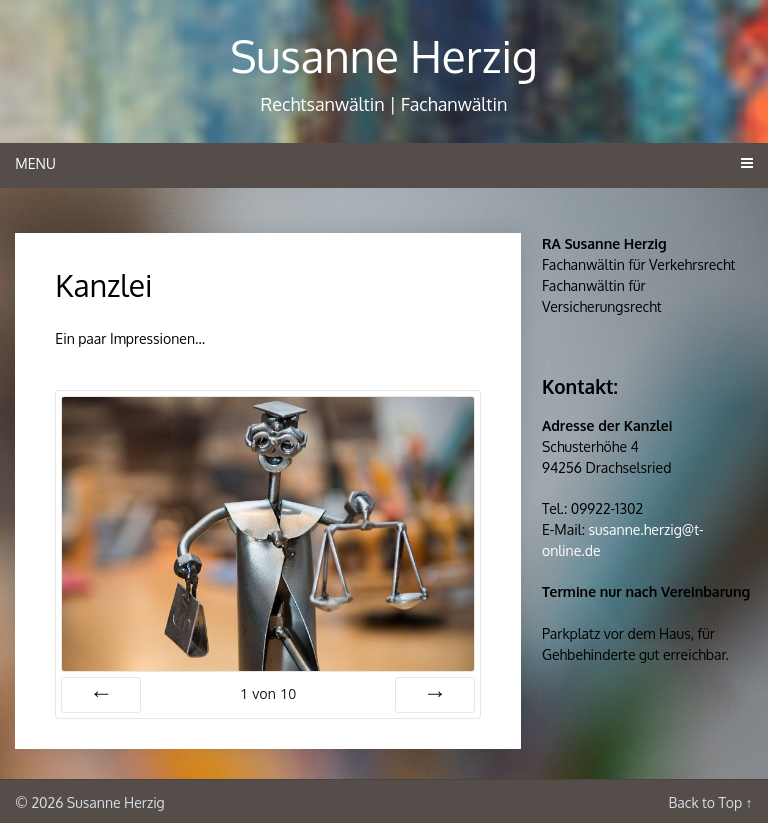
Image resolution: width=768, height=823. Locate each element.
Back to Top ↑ (710, 802)
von (268, 693)
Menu (35, 163)
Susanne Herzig (384, 55)
